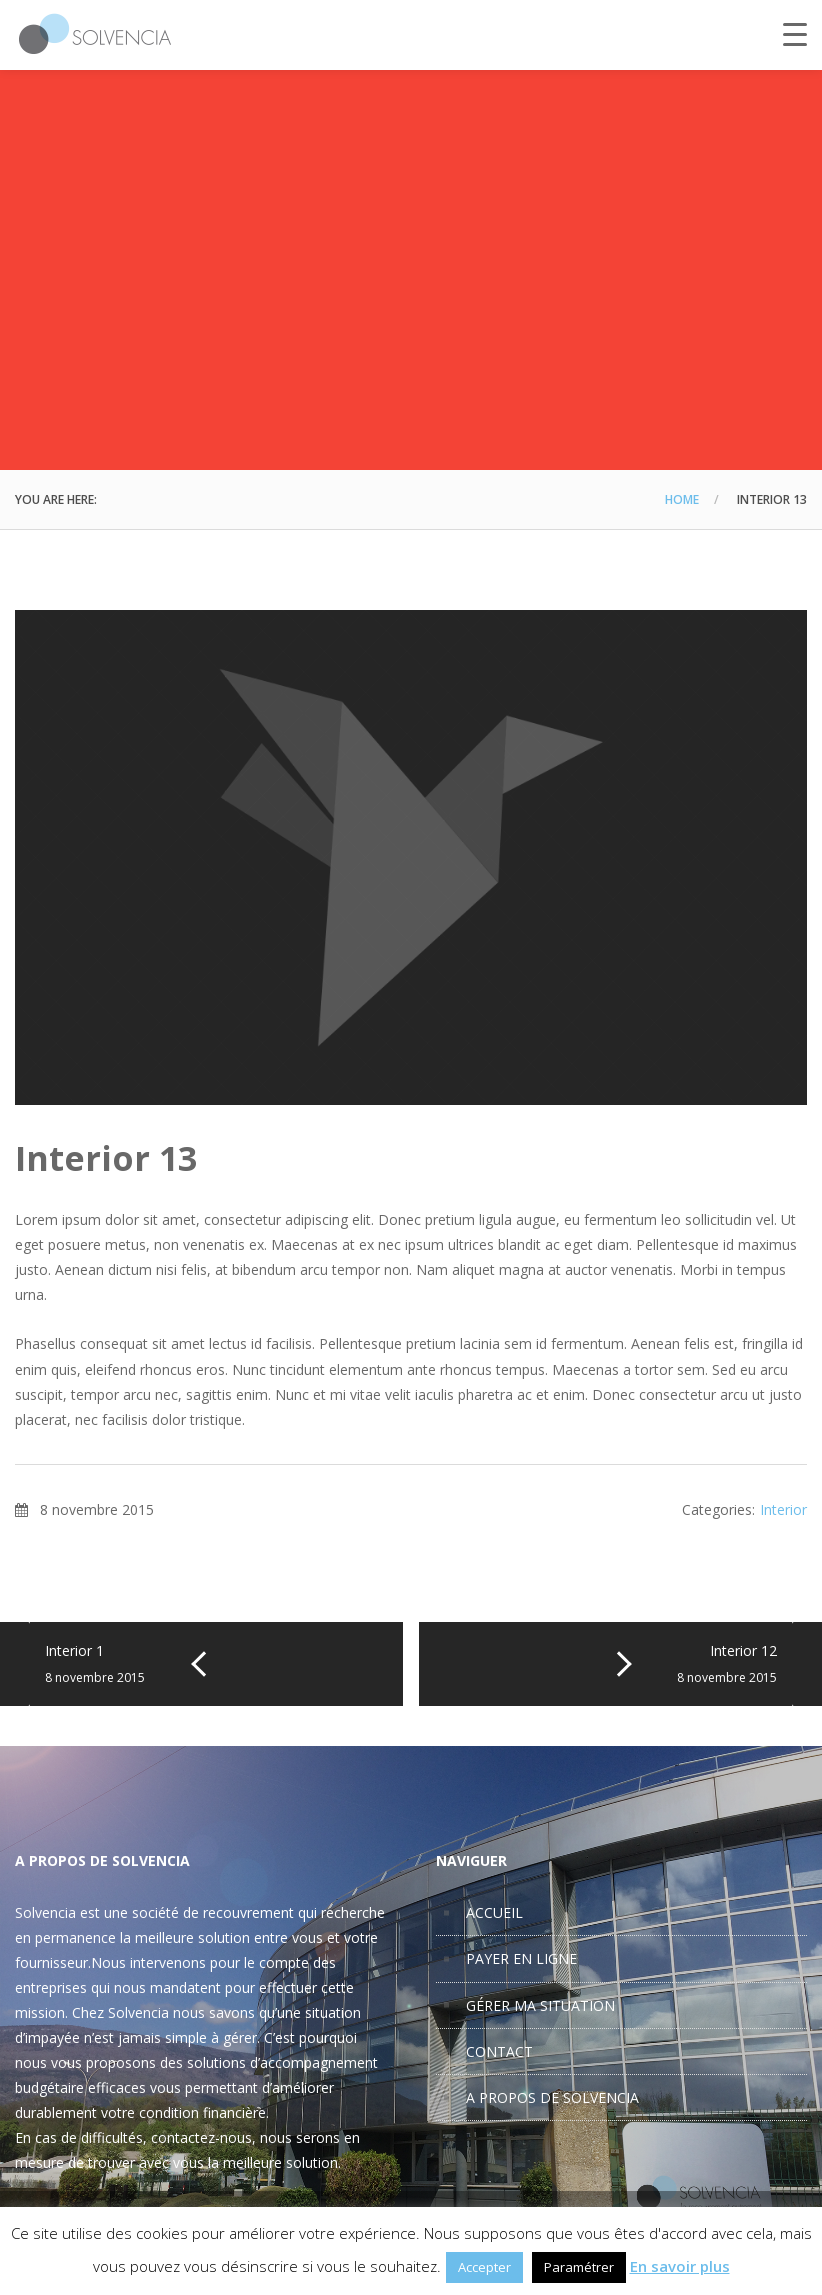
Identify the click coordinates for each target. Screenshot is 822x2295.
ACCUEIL (494, 1912)
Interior (783, 1509)
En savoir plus (680, 2266)
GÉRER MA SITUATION (540, 2005)
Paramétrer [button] (579, 2267)
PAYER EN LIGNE (521, 1958)
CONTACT (499, 2051)
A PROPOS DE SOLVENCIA (552, 2097)
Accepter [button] (484, 2267)
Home (682, 499)
